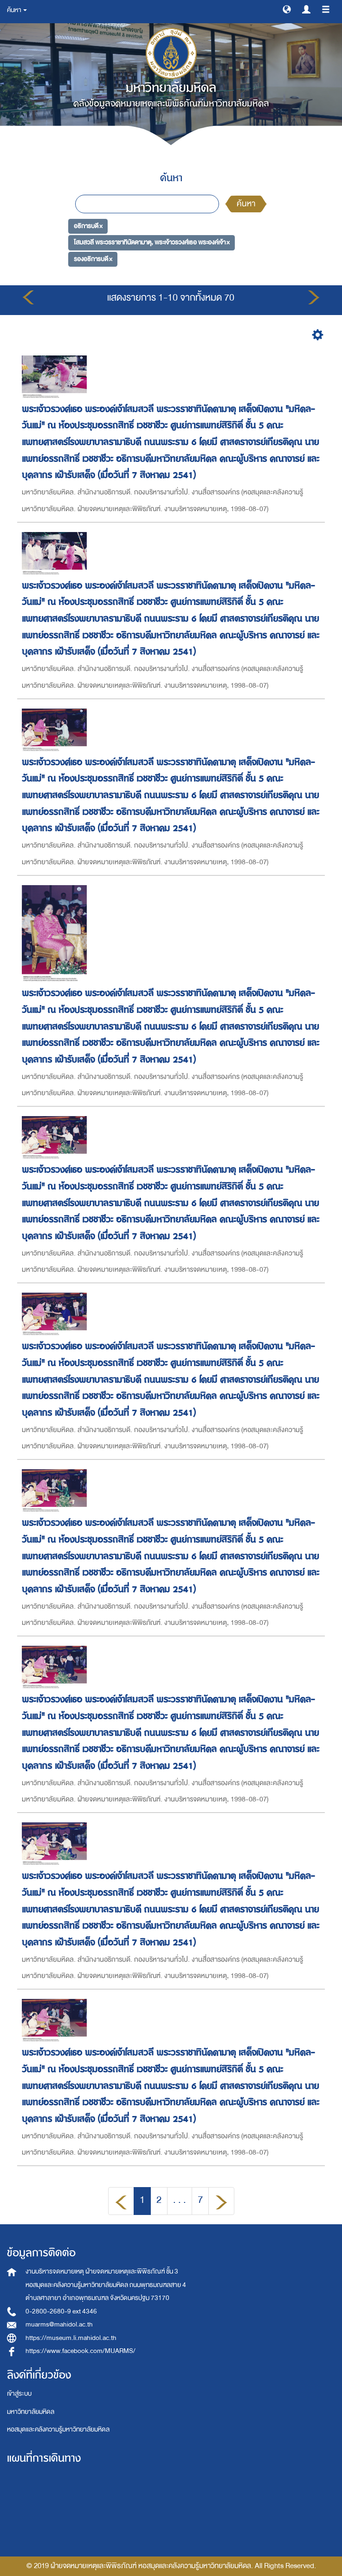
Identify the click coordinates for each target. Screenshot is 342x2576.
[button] (286, 9)
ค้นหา (246, 204)
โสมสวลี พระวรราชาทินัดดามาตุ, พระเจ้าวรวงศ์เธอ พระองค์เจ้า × (152, 242)
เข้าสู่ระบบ (19, 2393)
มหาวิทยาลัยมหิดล (30, 2412)
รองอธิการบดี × (93, 259)
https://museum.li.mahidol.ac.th (71, 2338)
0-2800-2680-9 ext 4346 (61, 2311)
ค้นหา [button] (17, 10)
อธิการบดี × (88, 225)
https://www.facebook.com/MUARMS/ (81, 2351)
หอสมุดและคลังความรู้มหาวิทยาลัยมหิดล (58, 2429)
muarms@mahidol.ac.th (59, 2324)
